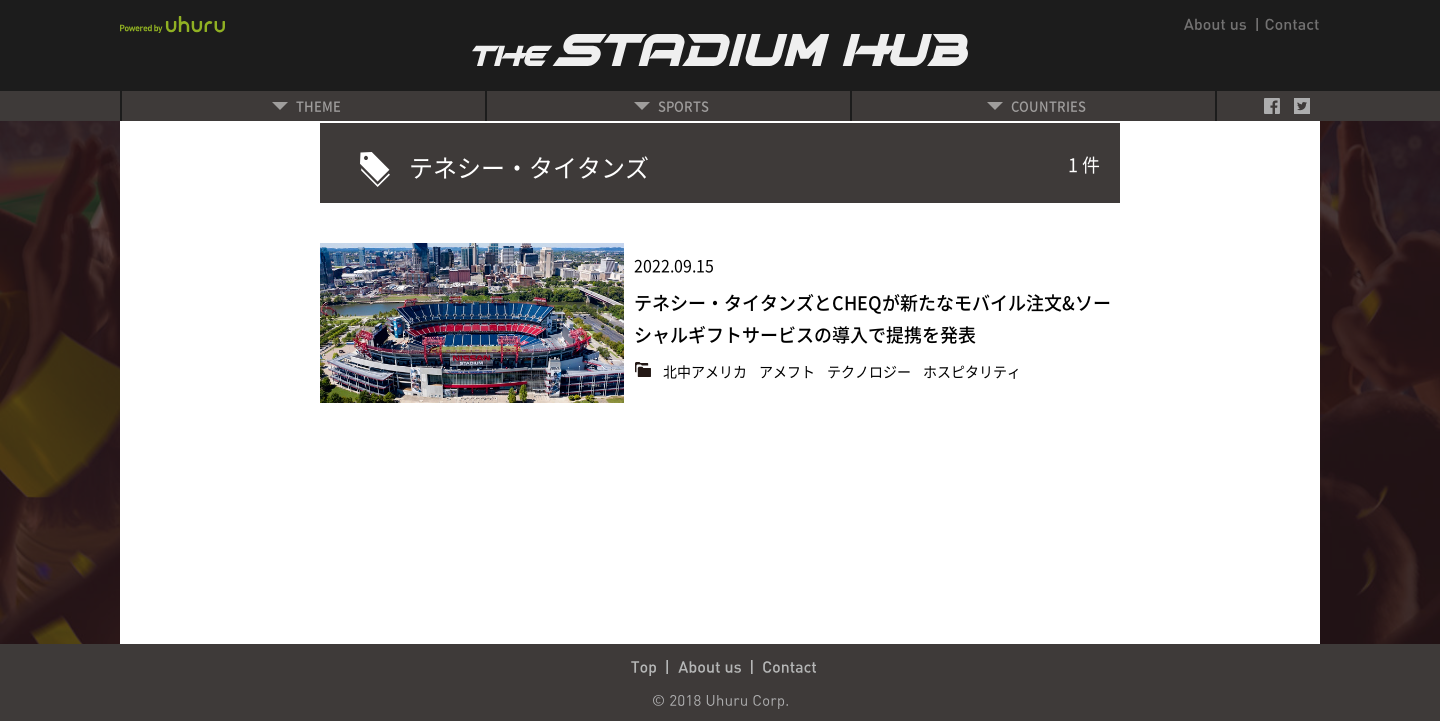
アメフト (788, 371)
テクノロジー (870, 371)
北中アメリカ (706, 371)
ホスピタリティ (972, 371)
